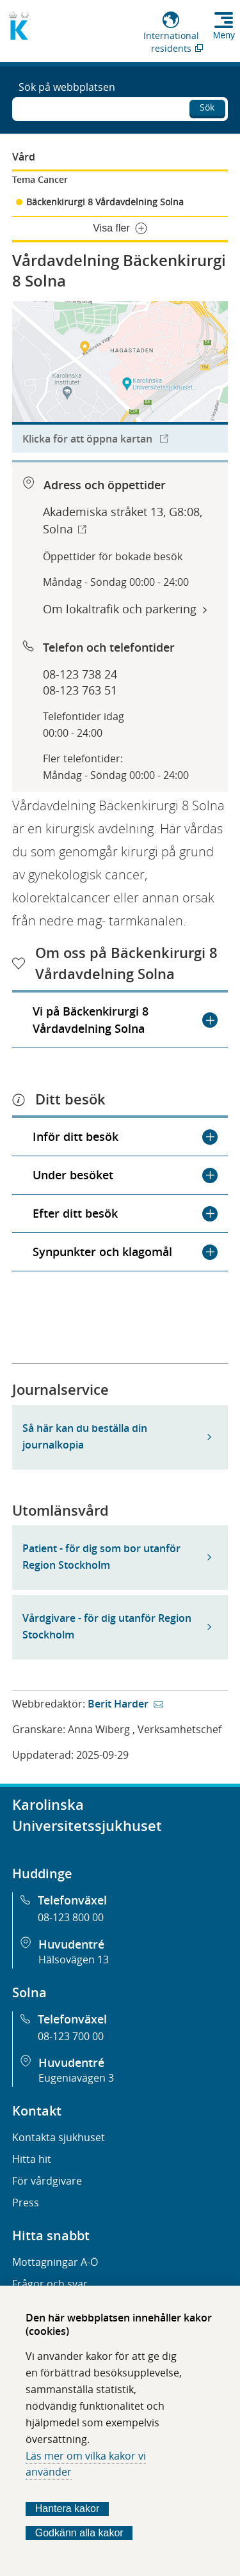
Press (25, 2202)
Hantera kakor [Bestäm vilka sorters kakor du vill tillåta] (67, 2508)
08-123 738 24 (80, 674)
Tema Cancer (40, 179)
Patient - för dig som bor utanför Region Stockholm (101, 1556)
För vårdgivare (47, 2181)
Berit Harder (118, 1704)
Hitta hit (31, 2159)
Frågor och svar (50, 2284)
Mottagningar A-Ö (55, 2262)
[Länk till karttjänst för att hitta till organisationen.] (120, 377)
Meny (224, 35)
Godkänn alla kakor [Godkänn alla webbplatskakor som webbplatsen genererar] (79, 2532)
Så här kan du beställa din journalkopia (84, 1436)
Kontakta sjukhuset (58, 2137)
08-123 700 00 (71, 2036)
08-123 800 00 (71, 1917)
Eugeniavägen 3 (76, 2078)
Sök (207, 107)
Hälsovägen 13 (73, 1959)
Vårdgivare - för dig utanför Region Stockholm (106, 1626)
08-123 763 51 (80, 690)
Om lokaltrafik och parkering (119, 609)
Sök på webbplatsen (67, 87)
